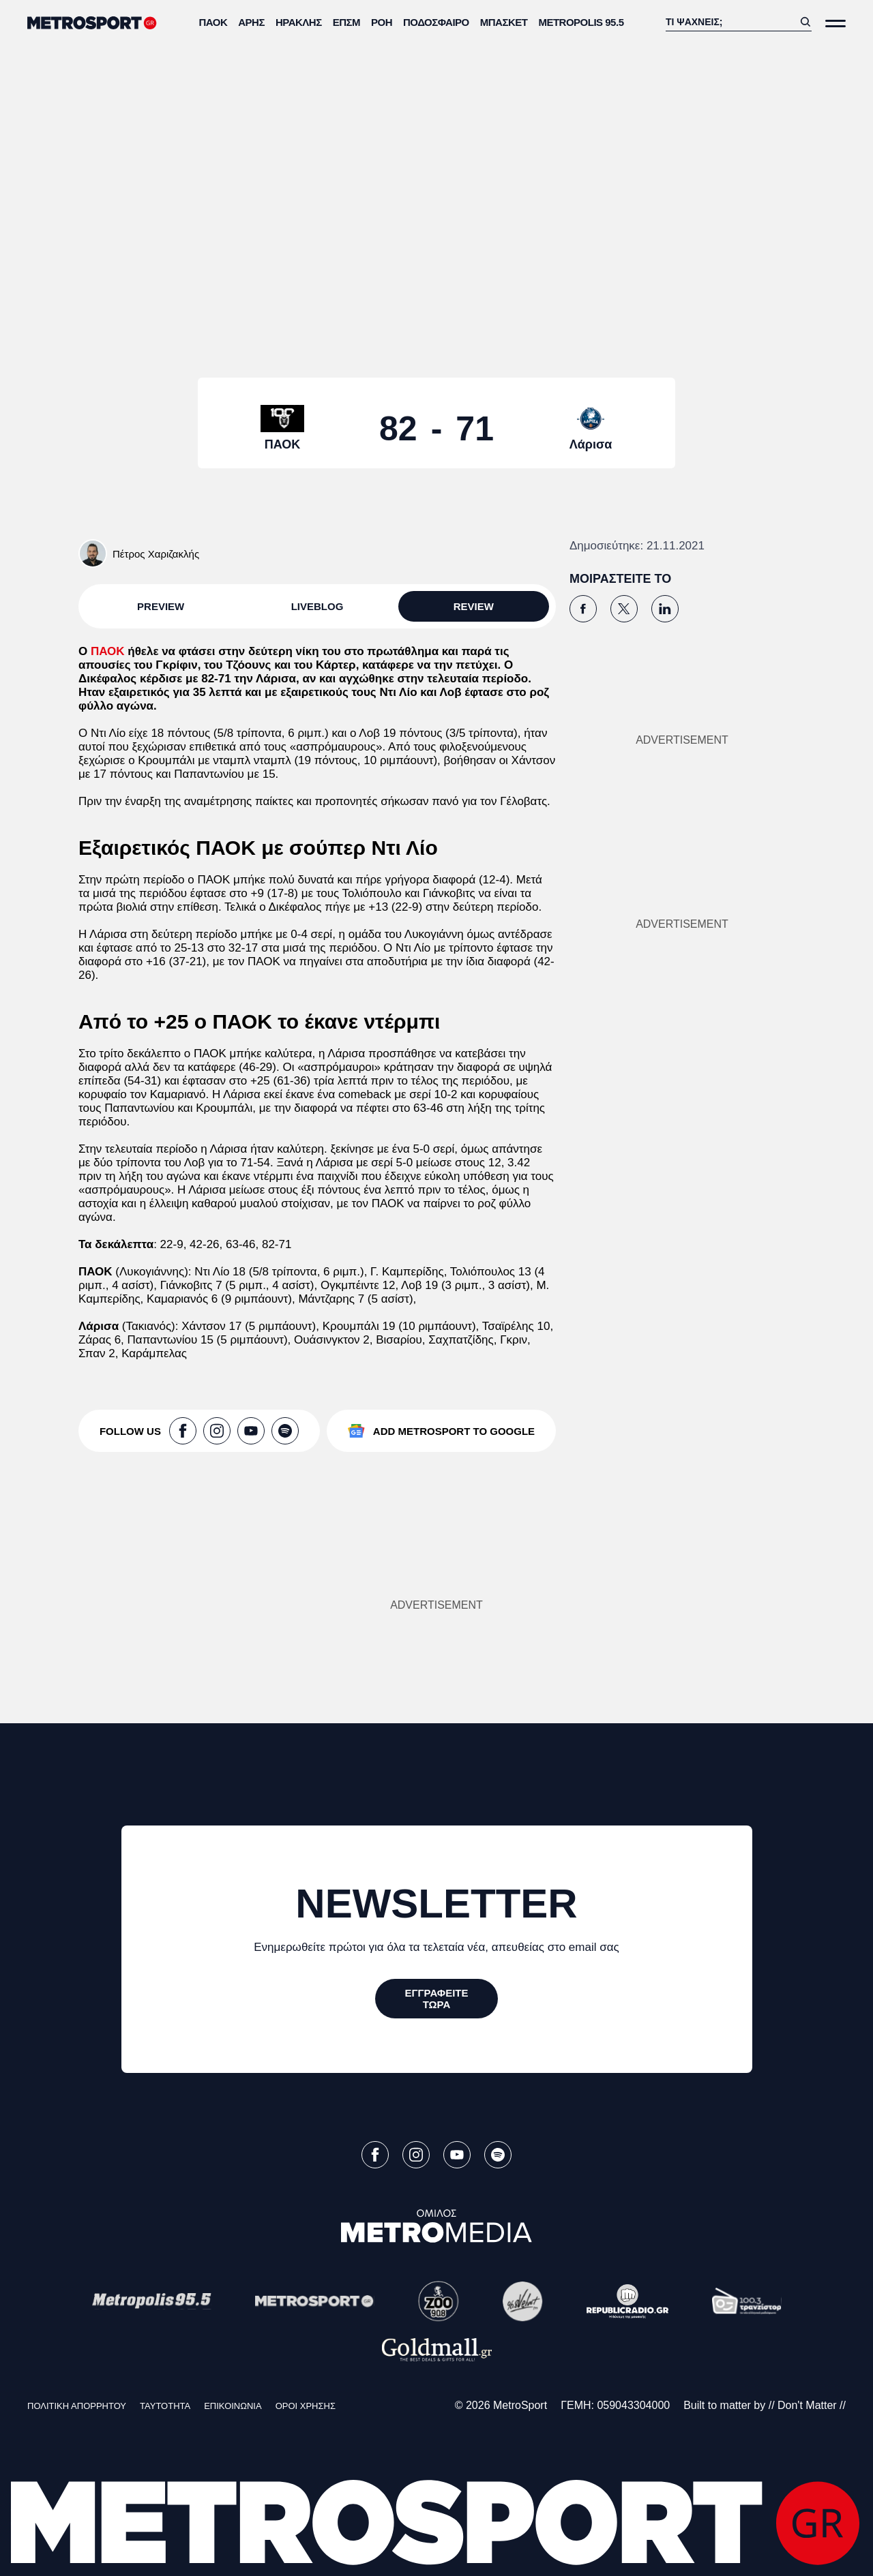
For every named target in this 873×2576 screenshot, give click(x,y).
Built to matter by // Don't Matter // (764, 2405)
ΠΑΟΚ (213, 22)
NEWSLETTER (436, 1903)
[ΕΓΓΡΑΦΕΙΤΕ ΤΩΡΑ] (436, 1998)
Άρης (251, 22)
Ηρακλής (299, 22)
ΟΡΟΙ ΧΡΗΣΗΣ (306, 2406)
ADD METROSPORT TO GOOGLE (454, 1431)
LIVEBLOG (317, 606)
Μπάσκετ (504, 22)
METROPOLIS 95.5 (580, 22)
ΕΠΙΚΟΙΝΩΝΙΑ (232, 2406)
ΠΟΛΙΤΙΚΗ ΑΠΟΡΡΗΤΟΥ (76, 2406)
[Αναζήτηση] (730, 21)
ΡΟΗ (381, 22)
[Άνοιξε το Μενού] (835, 23)
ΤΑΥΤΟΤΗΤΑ (165, 2406)
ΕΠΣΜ (346, 22)
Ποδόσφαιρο (436, 22)
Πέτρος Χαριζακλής (156, 554)
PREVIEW (160, 606)
